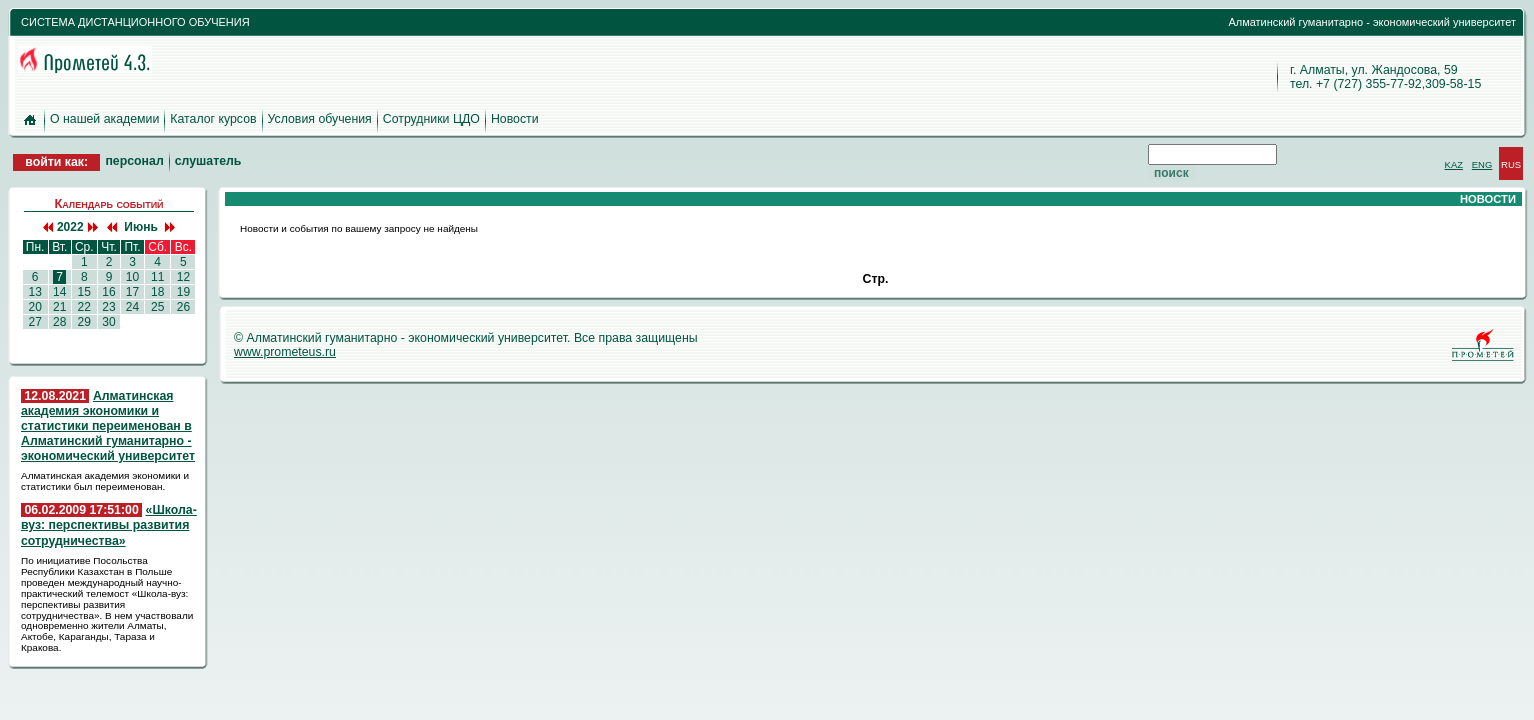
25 (158, 307)
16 (109, 292)
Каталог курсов (213, 119)
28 (60, 322)
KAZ (1454, 164)
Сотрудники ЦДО (431, 119)
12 (183, 277)
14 (60, 292)
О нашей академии (104, 119)
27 (35, 322)
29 (84, 322)
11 (158, 277)
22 (84, 307)
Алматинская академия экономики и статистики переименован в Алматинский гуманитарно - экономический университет (108, 426)
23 (109, 307)
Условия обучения (320, 119)
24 (132, 307)
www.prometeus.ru (285, 352)
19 (183, 292)
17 (132, 292)
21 (60, 307)
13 (35, 292)
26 (183, 307)
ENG (1482, 164)
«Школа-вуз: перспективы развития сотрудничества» (109, 525)
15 (84, 292)
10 (132, 277)
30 (109, 322)
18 (158, 292)
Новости (515, 119)
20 (35, 307)
